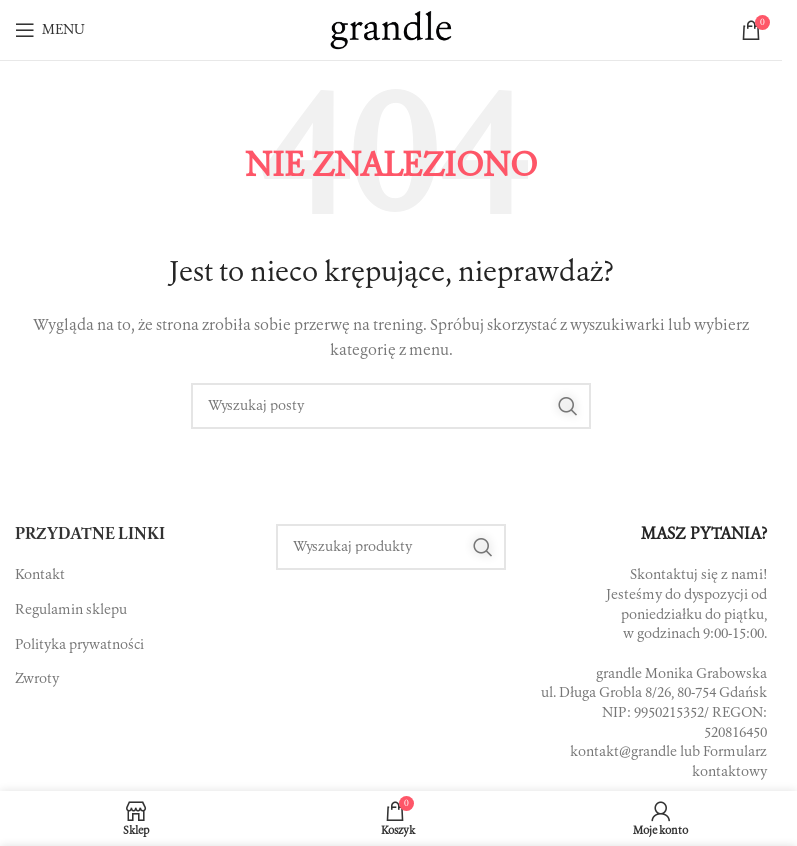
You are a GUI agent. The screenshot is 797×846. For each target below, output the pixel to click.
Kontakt (40, 575)
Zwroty (37, 679)
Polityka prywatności (79, 645)
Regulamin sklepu (71, 610)
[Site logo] (391, 30)
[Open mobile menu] (50, 30)
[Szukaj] (391, 406)
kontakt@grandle (623, 752)
